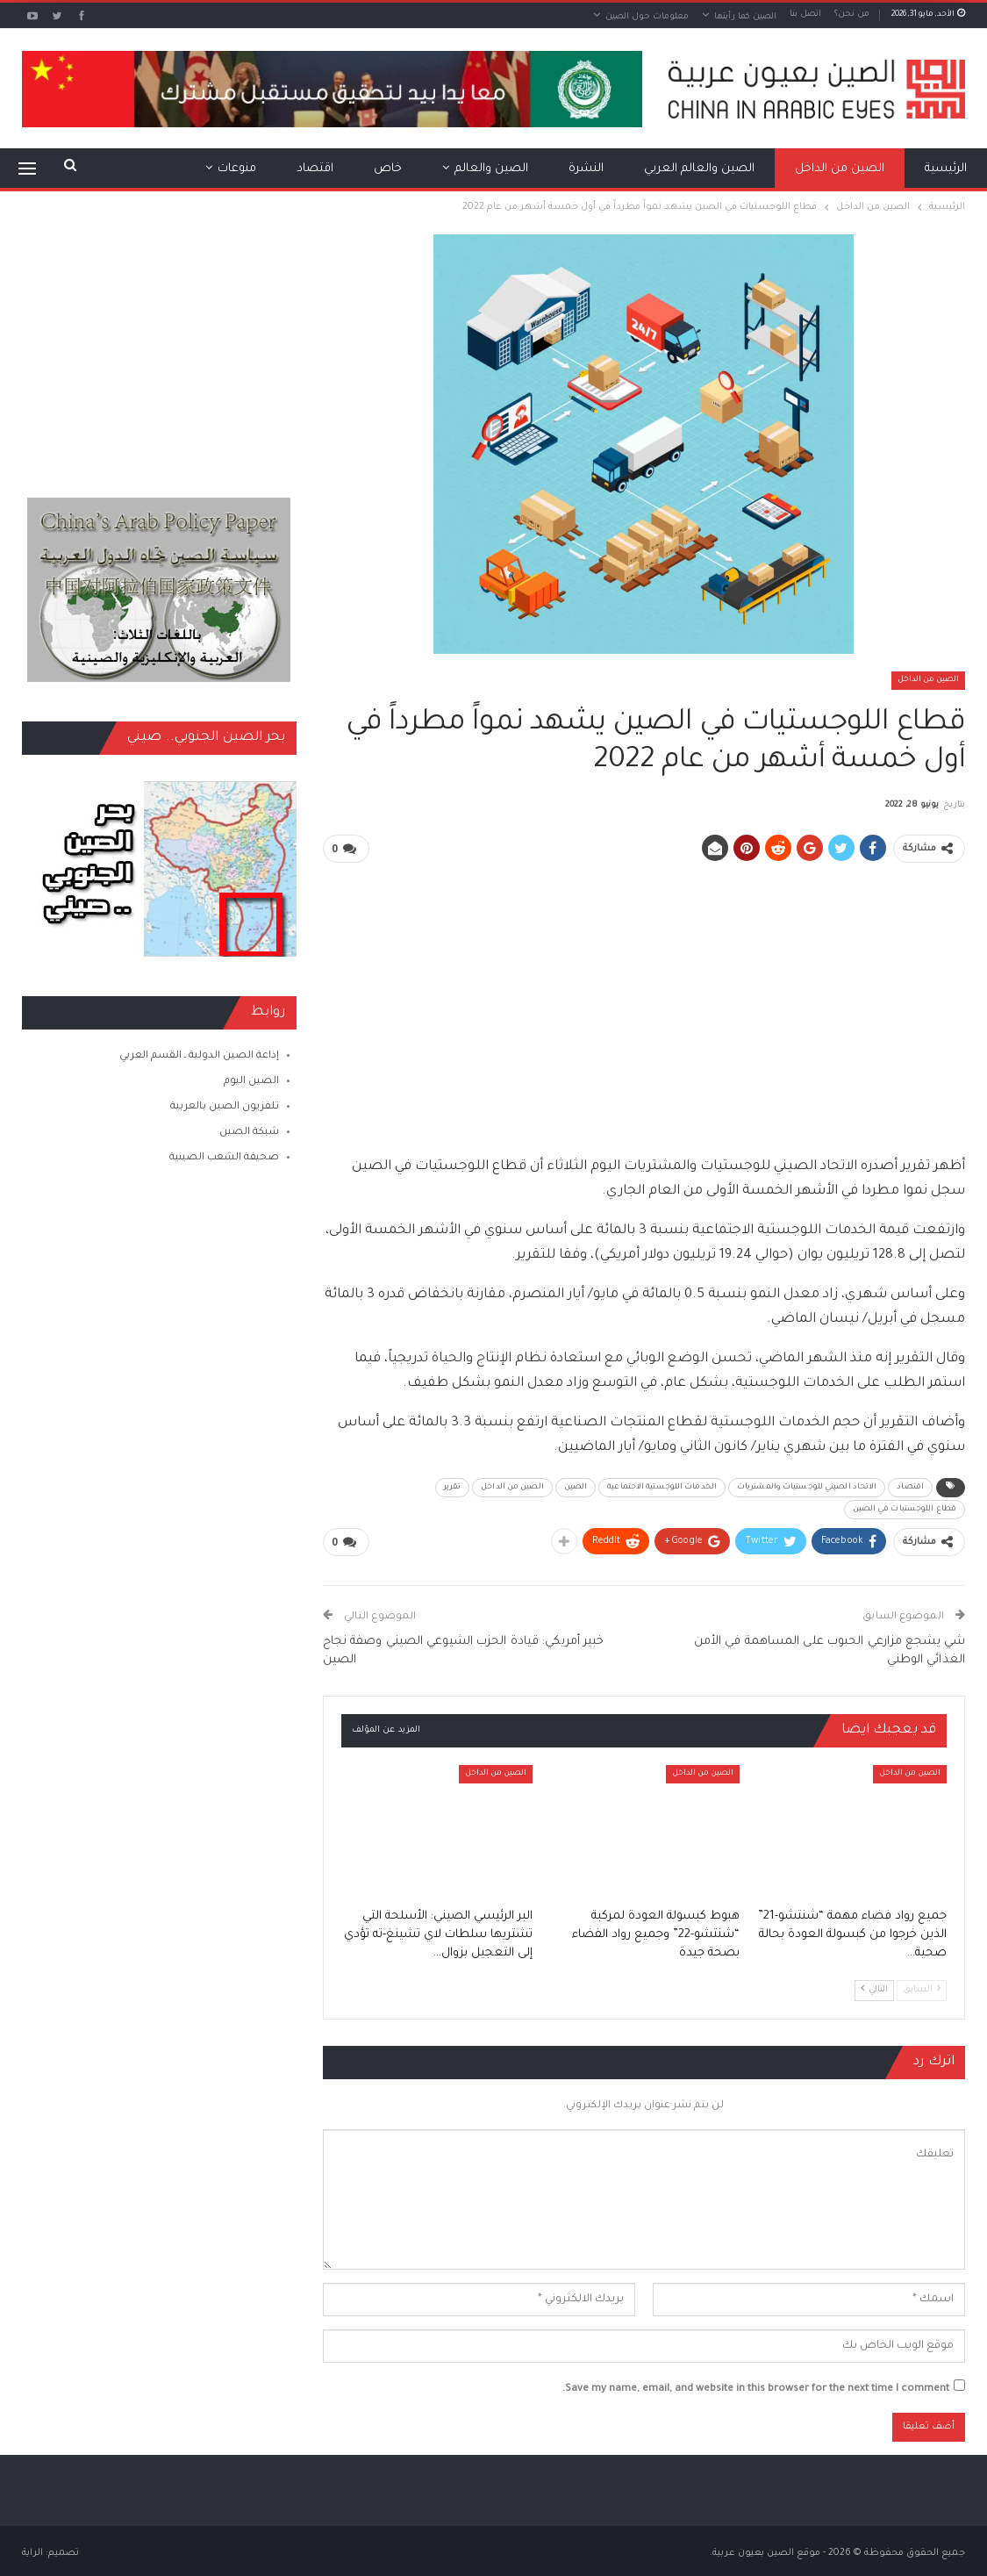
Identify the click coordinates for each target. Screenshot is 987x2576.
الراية (32, 2551)
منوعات (237, 169)
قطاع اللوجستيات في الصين (904, 1507)
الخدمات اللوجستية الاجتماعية (662, 1486)
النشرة (586, 169)
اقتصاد (315, 169)
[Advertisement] (643, 1000)
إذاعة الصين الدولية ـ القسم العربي (199, 1056)
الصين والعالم (491, 169)
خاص (388, 169)
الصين (576, 1486)
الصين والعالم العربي (699, 169)
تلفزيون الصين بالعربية (224, 1107)
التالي (874, 1987)
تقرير (452, 1486)
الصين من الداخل (839, 169)
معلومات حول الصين (647, 17)
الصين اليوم (251, 1081)
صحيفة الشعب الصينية (224, 1158)
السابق (922, 1987)
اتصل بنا (805, 14)
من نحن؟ (851, 14)
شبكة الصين (249, 1132)
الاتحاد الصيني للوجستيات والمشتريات (806, 1486)
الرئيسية (946, 169)
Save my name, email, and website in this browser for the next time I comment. (755, 2387)
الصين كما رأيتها (745, 17)
